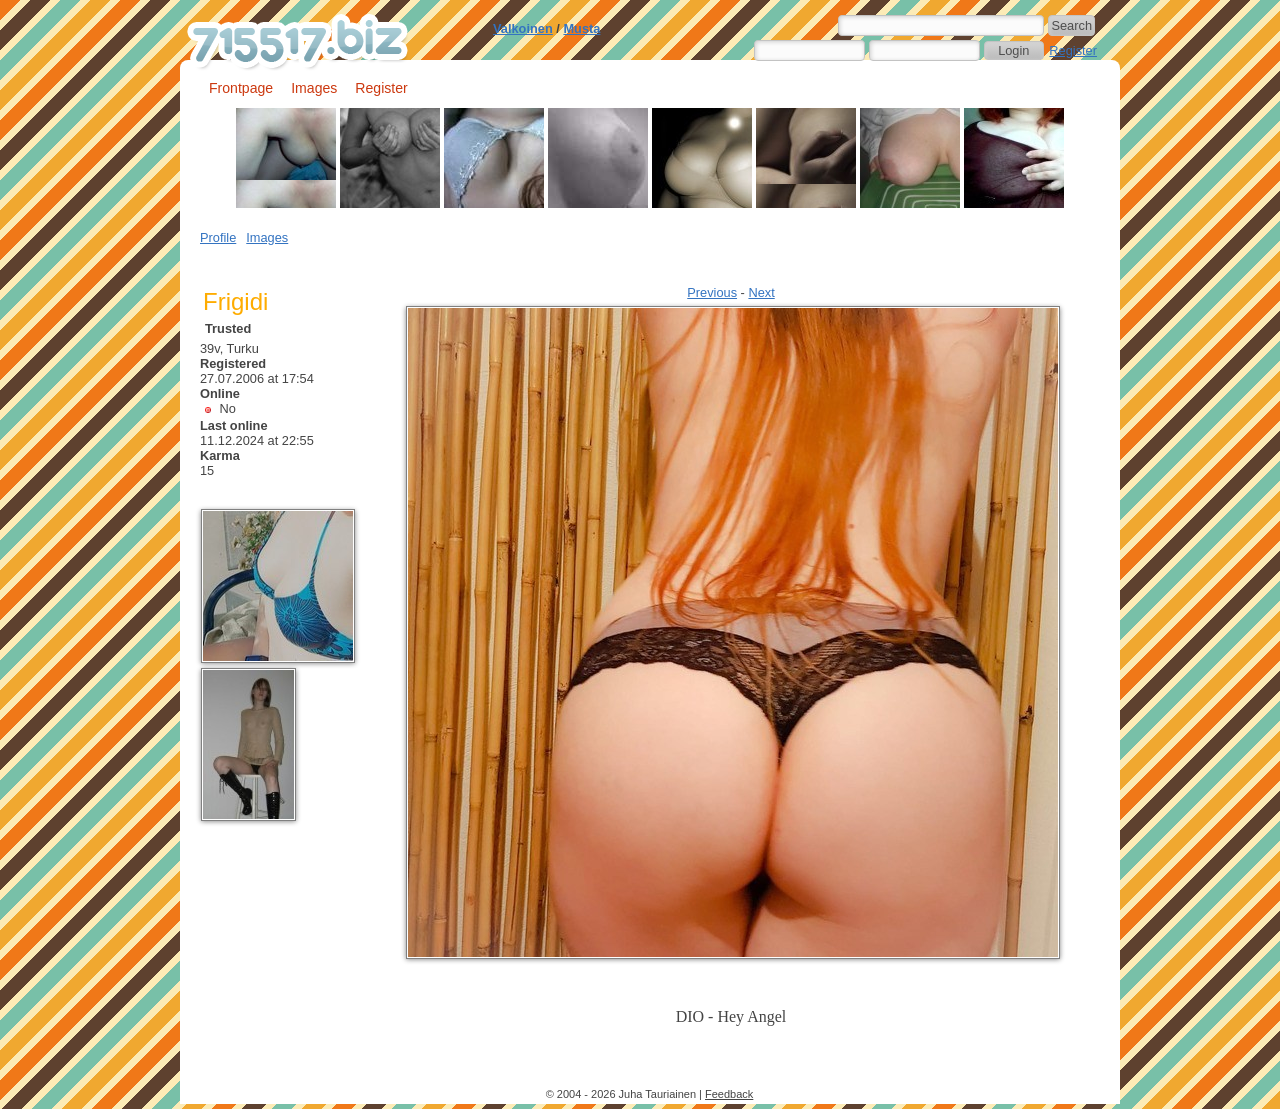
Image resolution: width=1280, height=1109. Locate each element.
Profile (218, 237)
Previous (712, 292)
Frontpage (241, 88)
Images (314, 88)
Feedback (729, 1094)
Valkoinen (523, 28)
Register (1073, 50)
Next (761, 292)
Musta (581, 28)
